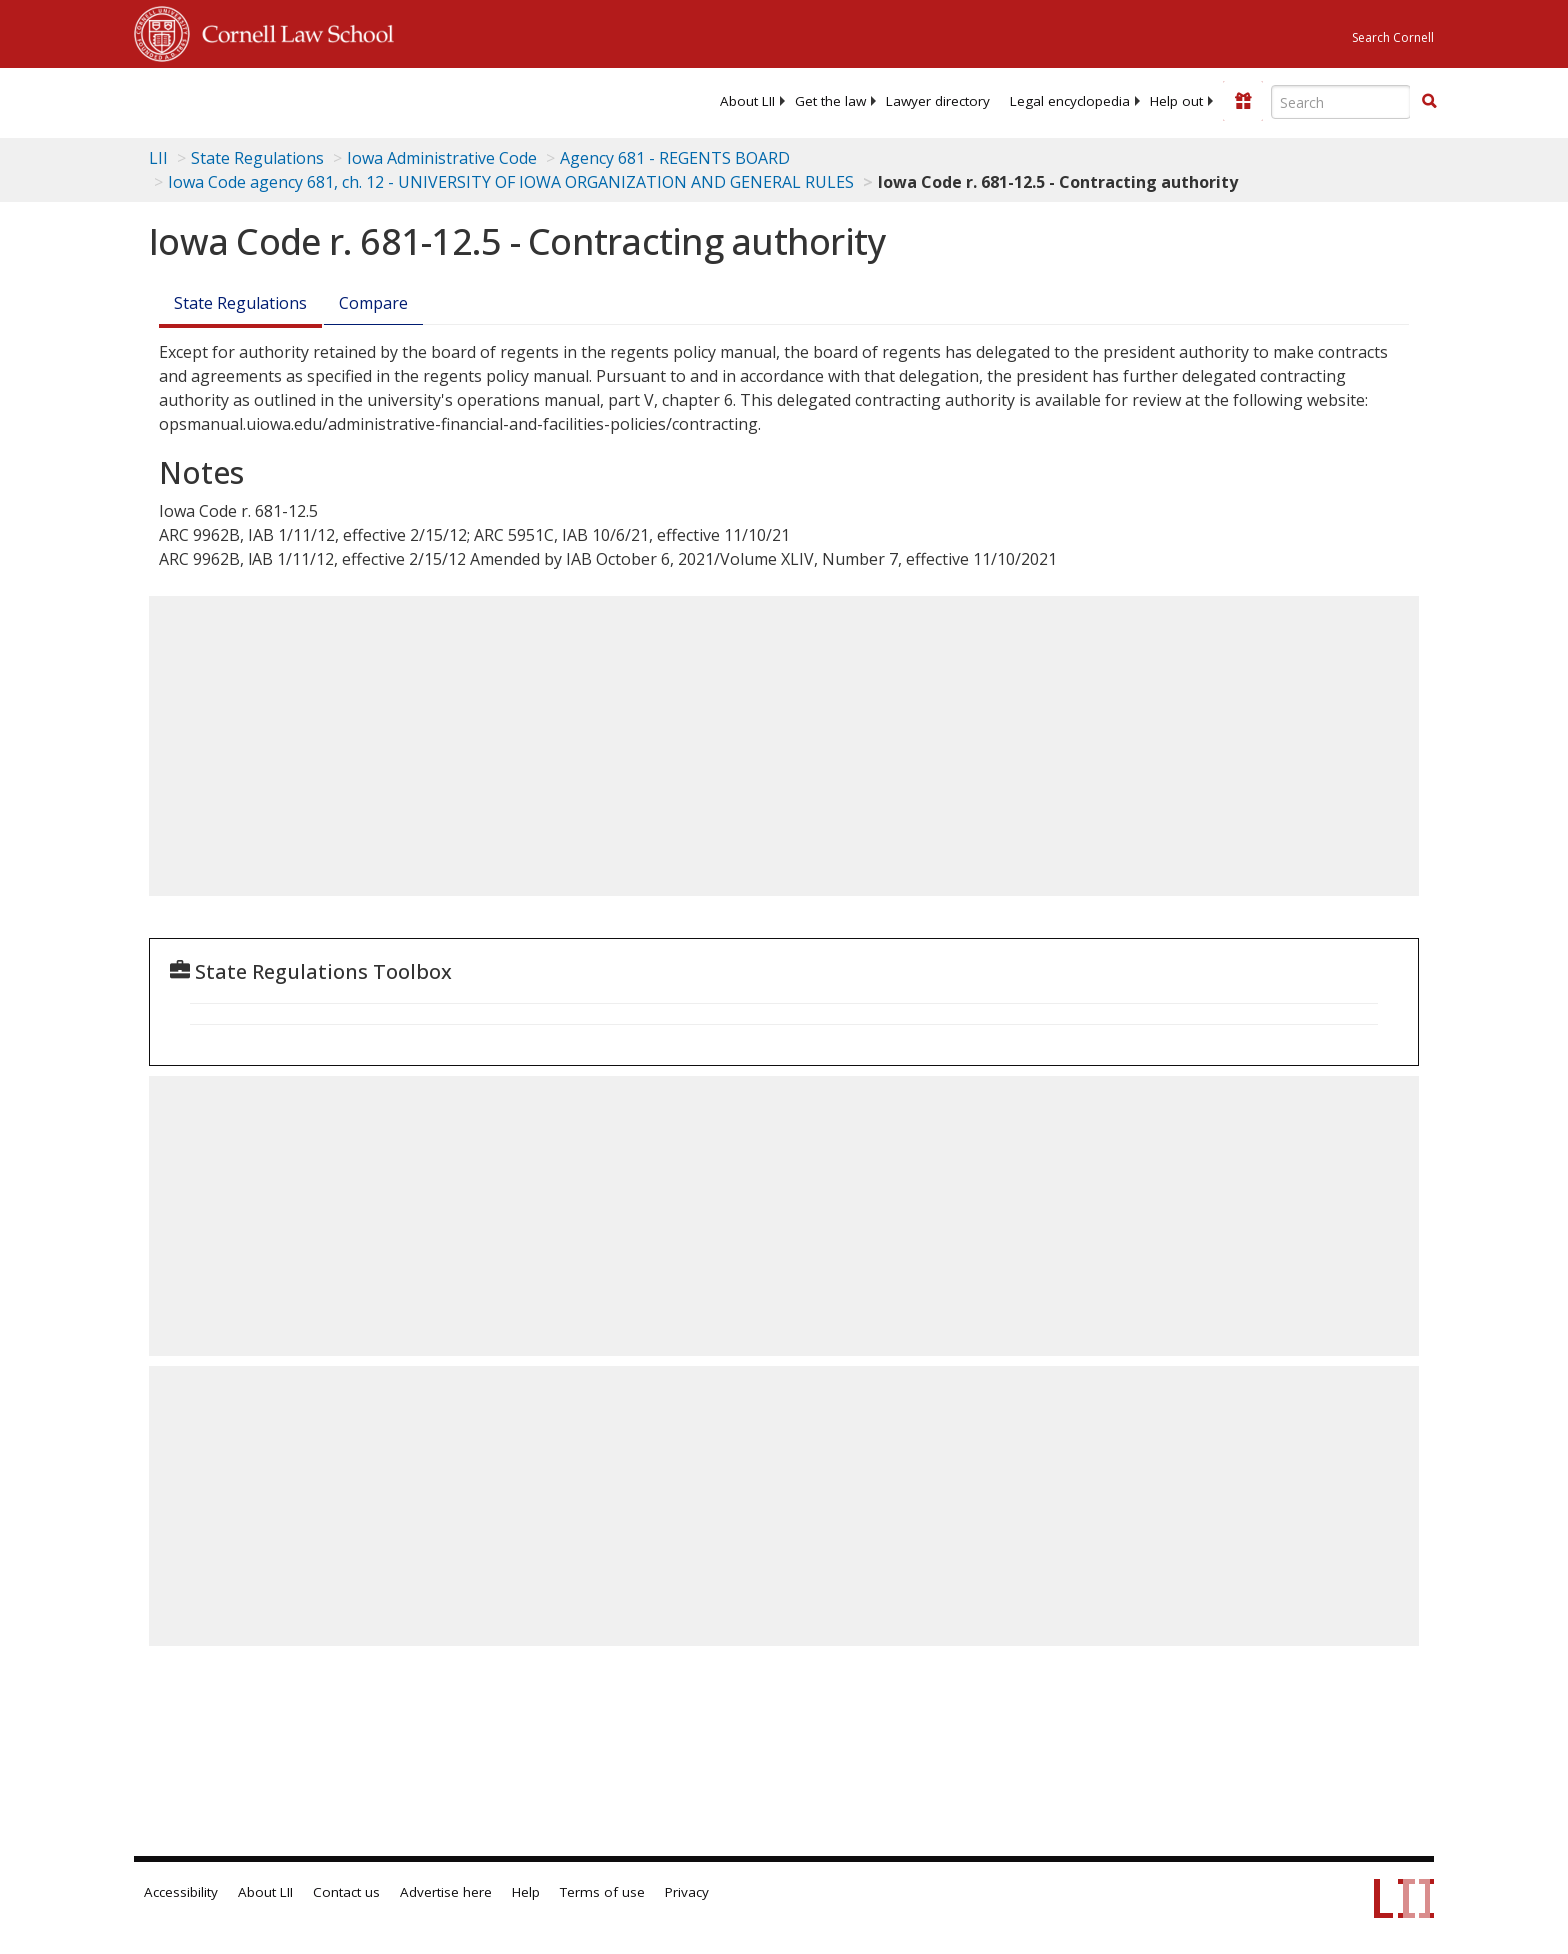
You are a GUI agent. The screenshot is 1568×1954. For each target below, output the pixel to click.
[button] (1429, 101)
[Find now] (1429, 102)
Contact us (346, 1892)
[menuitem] (747, 101)
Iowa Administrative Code (442, 158)
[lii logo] (359, 100)
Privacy (687, 1892)
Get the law (830, 101)
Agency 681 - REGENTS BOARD (675, 158)
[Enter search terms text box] (1341, 102)
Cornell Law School (292, 31)
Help (526, 1892)
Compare (373, 303)
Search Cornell (1393, 37)
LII (158, 158)
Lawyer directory (938, 101)
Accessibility (181, 1892)
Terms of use (602, 1892)
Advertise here (446, 1892)
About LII (747, 101)
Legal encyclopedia (1070, 101)
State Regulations (257, 158)
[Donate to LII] (1243, 101)
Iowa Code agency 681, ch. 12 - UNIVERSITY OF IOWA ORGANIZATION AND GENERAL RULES (511, 182)
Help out (1176, 101)
